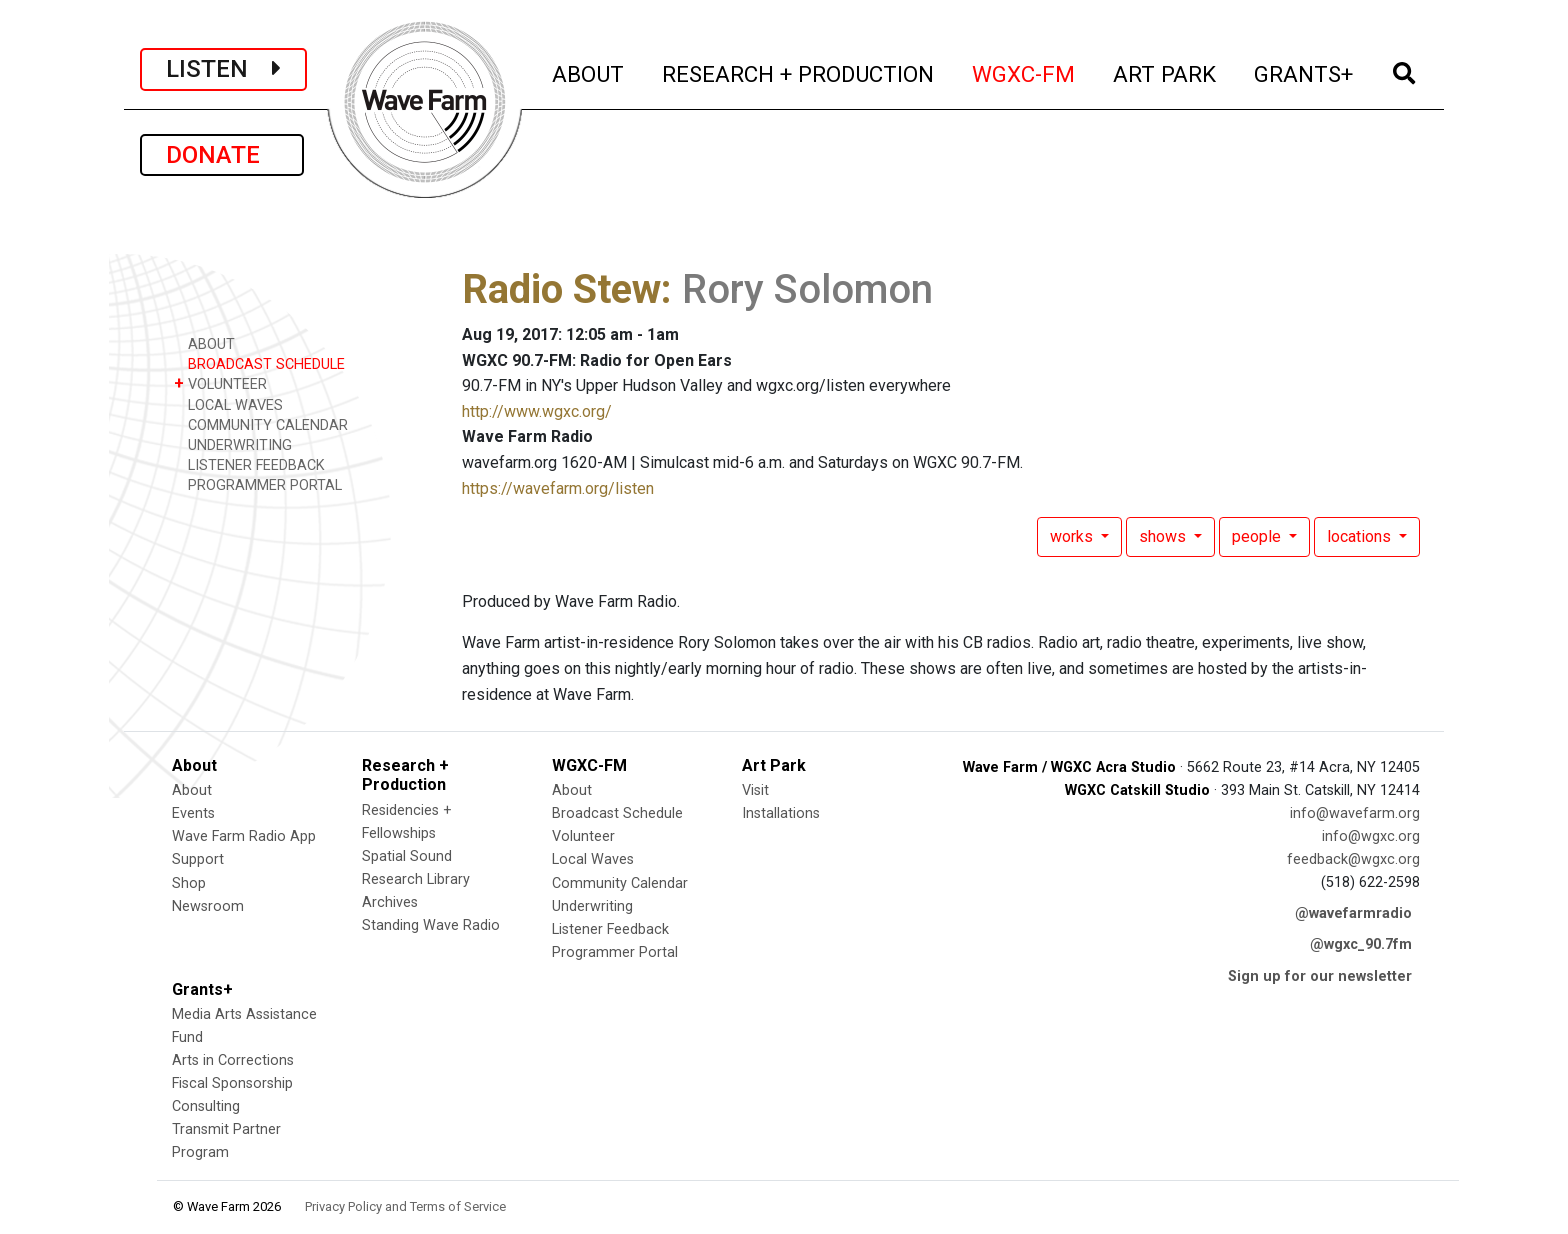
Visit (755, 790)
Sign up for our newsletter (1320, 976)
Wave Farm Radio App (244, 836)
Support (198, 859)
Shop (189, 883)
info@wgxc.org (1371, 836)
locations (1361, 536)
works (1073, 536)
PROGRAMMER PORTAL (258, 484)
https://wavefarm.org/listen (558, 488)
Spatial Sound (407, 856)
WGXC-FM (1024, 71)
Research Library (416, 879)
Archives (390, 902)
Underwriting (592, 906)
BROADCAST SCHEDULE (259, 363)
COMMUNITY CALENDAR (261, 424)
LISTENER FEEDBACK (249, 464)
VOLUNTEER (220, 383)
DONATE (222, 155)
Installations (781, 813)
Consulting (206, 1106)
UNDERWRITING (233, 444)
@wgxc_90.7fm (1361, 944)
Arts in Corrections (233, 1060)
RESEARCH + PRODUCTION (799, 71)
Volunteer (583, 836)
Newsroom (208, 906)
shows (1164, 536)
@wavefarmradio (1353, 913)
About (192, 790)
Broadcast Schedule (617, 813)
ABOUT (589, 71)
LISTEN (223, 69)
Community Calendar (620, 883)
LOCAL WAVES (228, 404)
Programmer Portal (615, 952)
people (1258, 536)
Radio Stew (561, 289)
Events (193, 813)
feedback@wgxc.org (1353, 859)
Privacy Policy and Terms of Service (405, 1206)
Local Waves (593, 859)
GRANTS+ (1304, 71)
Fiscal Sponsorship (232, 1083)
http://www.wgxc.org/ (537, 411)
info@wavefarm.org (1355, 813)
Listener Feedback (610, 929)
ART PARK (1165, 71)
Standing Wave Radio (431, 925)
